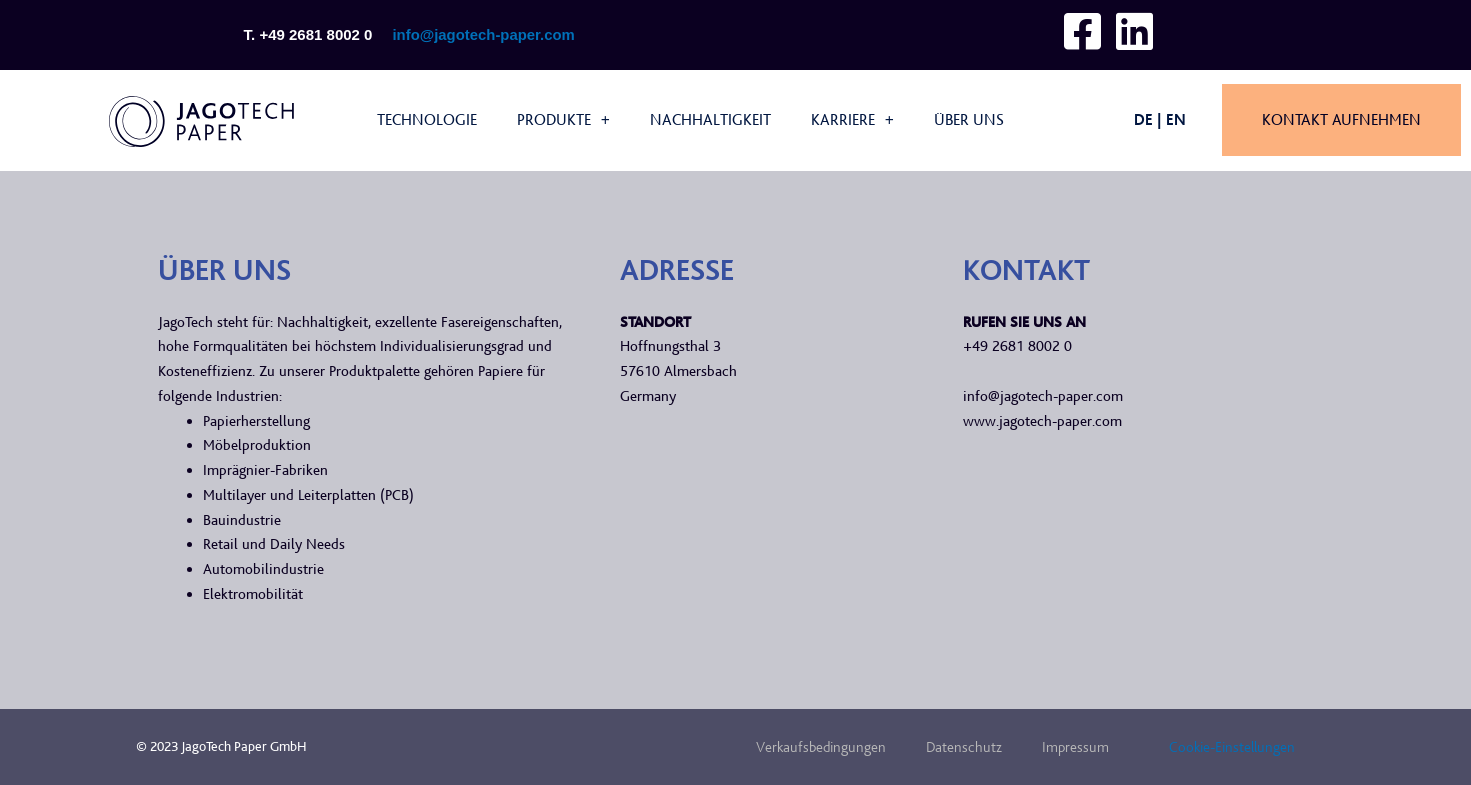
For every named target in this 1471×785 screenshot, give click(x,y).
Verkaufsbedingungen (821, 747)
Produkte (563, 120)
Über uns (969, 120)
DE (1143, 119)
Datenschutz (964, 747)
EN (1176, 119)
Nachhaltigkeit (710, 120)
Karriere (852, 120)
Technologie (427, 120)
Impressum (1075, 747)
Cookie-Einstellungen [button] (1232, 747)
